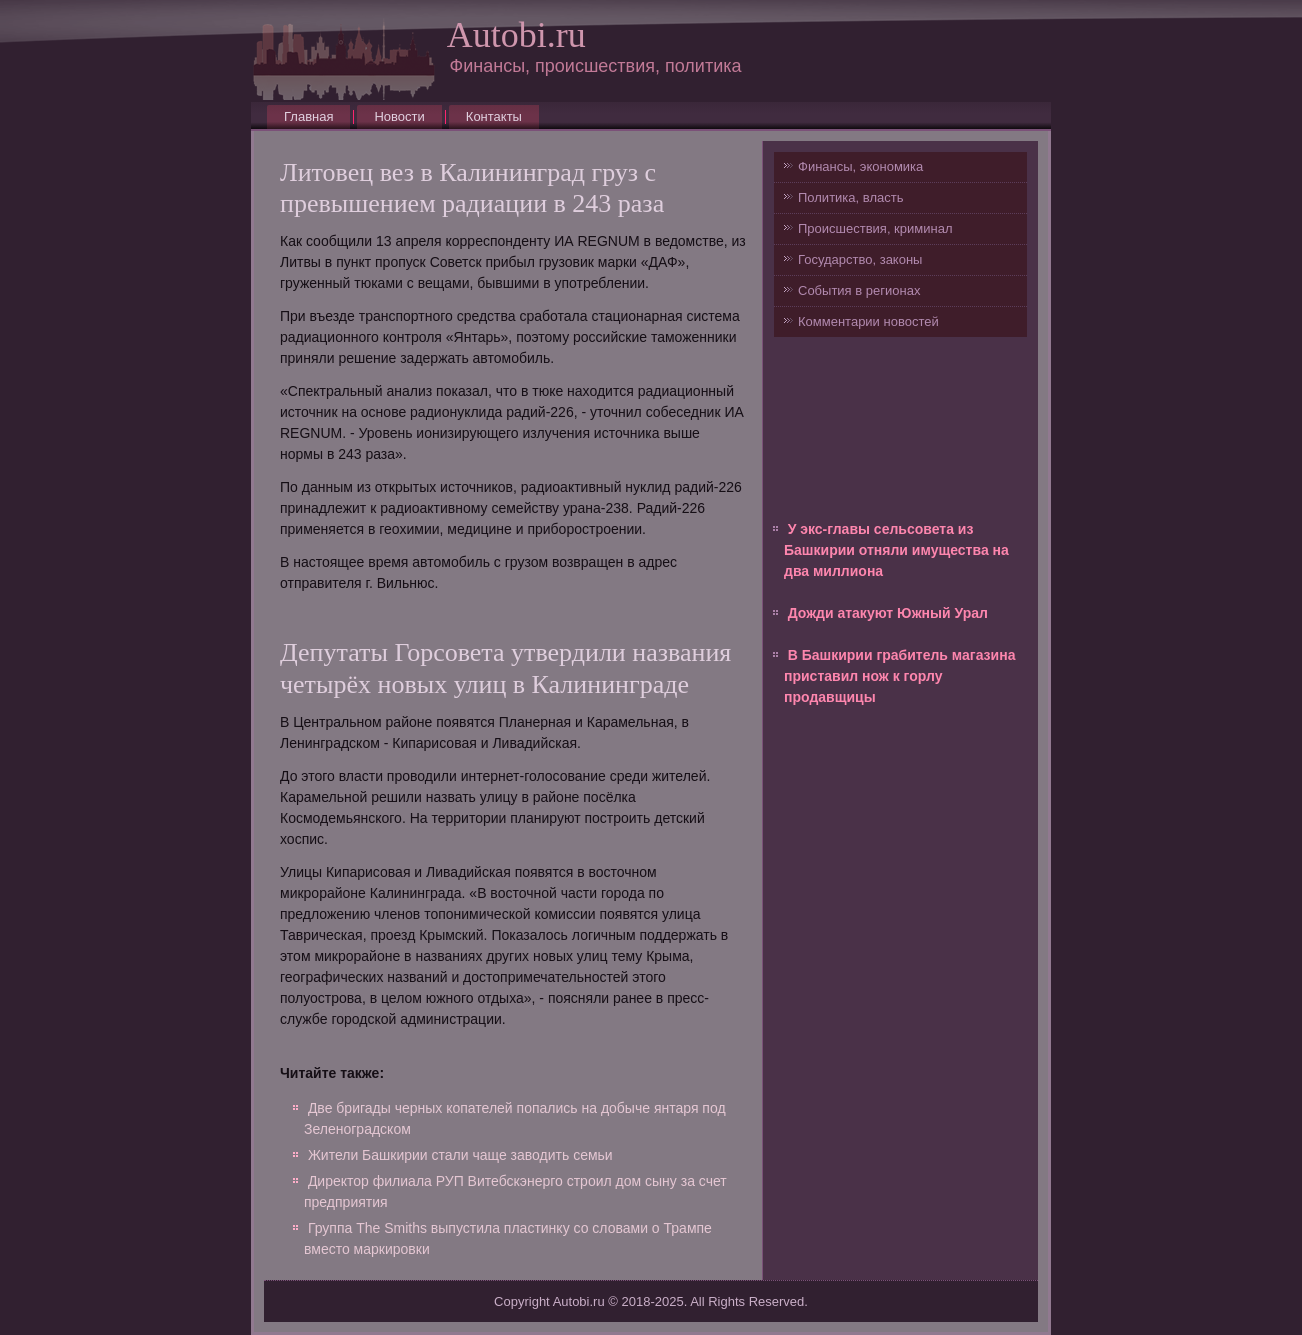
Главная (308, 116)
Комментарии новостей (868, 321)
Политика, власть (850, 197)
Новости (399, 116)
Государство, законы (860, 259)
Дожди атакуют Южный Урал (888, 613)
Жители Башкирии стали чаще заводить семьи (460, 1155)
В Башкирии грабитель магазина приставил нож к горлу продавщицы (899, 676)
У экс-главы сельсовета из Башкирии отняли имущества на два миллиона (896, 550)
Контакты (494, 116)
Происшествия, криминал (875, 228)
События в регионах (859, 290)
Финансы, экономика (860, 166)
